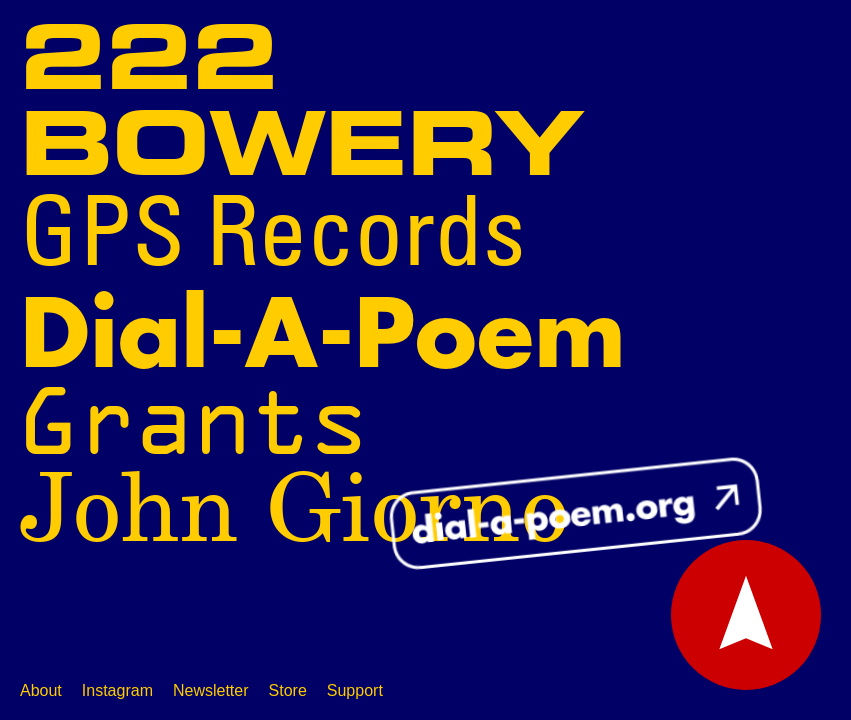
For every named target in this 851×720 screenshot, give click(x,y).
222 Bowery (302, 106)
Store (288, 690)
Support (355, 690)
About (41, 690)
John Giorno (294, 511)
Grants (194, 421)
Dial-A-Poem (323, 336)
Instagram (117, 690)
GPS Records (273, 239)
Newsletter (211, 690)
